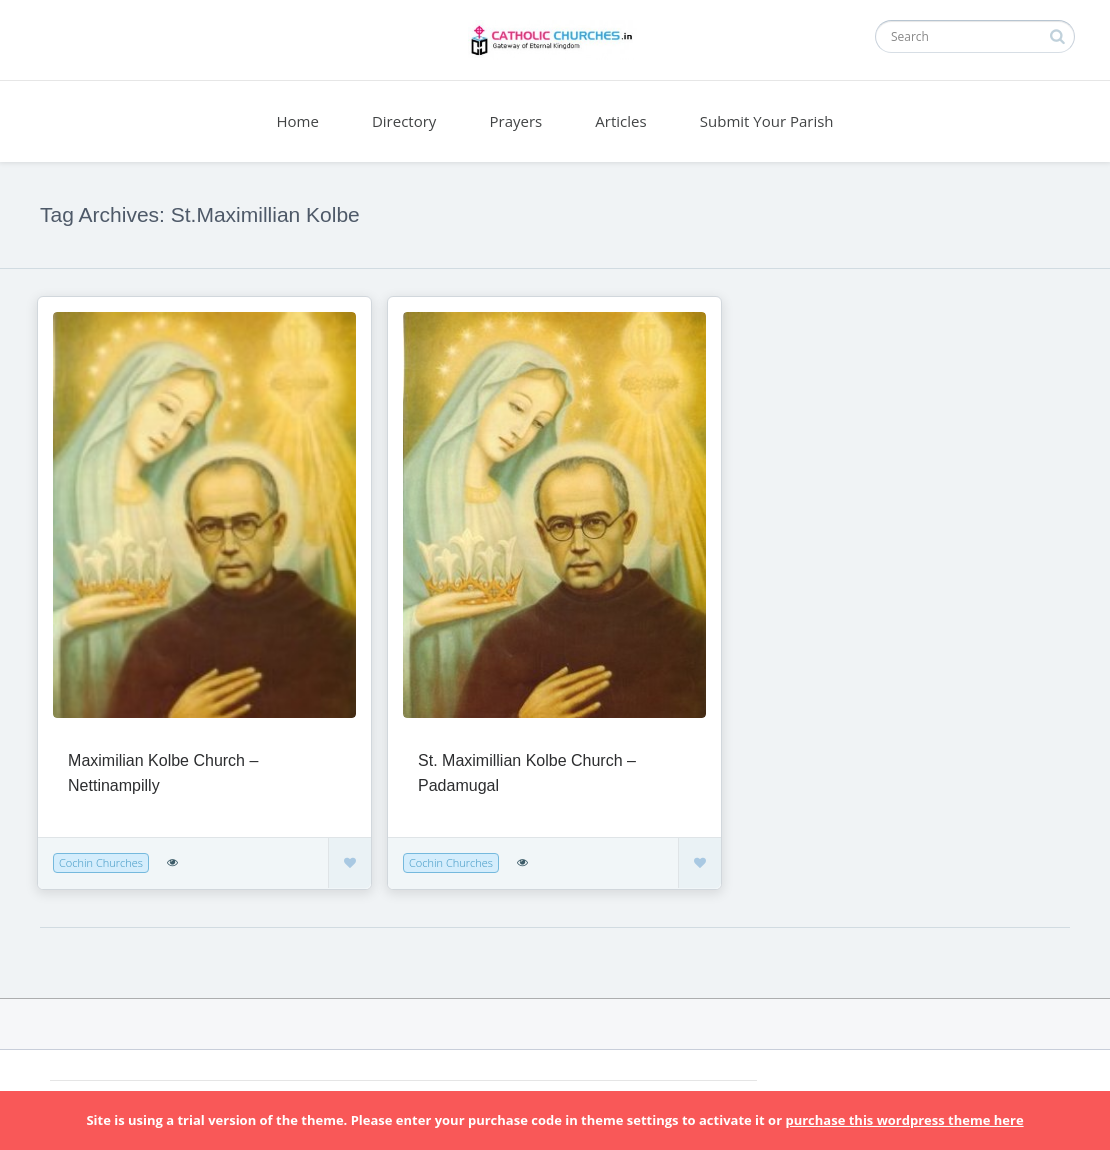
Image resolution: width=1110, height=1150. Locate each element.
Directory (404, 121)
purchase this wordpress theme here (904, 1120)
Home (297, 121)
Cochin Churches (101, 862)
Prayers (516, 121)
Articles (620, 121)
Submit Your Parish (767, 121)
